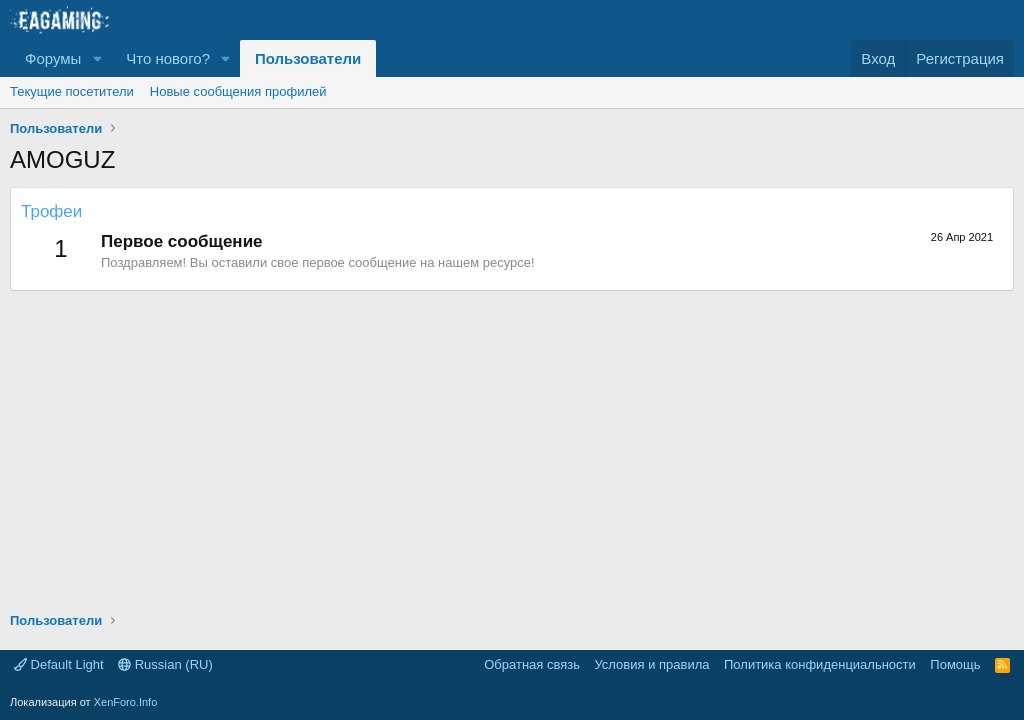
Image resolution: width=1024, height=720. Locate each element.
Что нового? (168, 58)
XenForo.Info (126, 702)
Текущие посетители (72, 91)
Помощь (955, 664)
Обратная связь (532, 664)
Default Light (59, 664)
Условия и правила (651, 664)
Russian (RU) (165, 664)
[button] (97, 58)
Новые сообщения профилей (238, 91)
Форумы (53, 58)
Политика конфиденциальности (820, 664)
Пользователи (308, 58)
